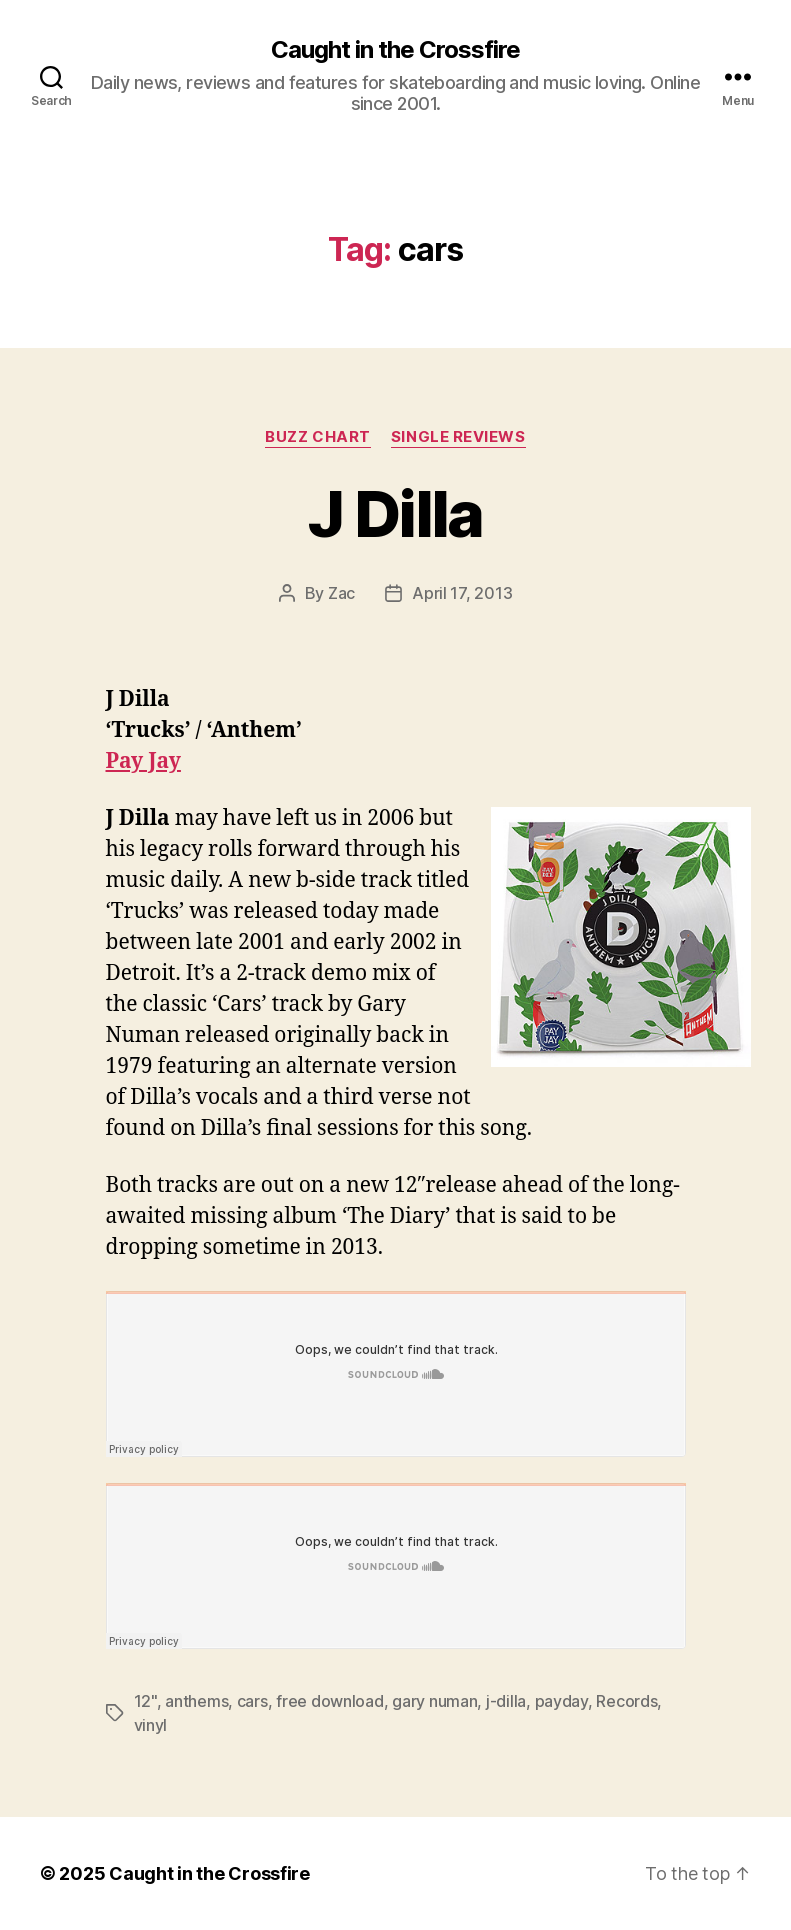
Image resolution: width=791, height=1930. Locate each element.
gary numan (434, 1701)
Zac (341, 593)
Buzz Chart (318, 437)
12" (145, 1701)
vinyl (151, 1725)
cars (252, 1701)
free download (330, 1701)
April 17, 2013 (462, 593)
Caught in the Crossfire (395, 50)
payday (561, 1701)
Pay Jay (143, 761)
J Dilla (395, 513)
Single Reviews (458, 437)
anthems (196, 1701)
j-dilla (506, 1701)
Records (626, 1701)
